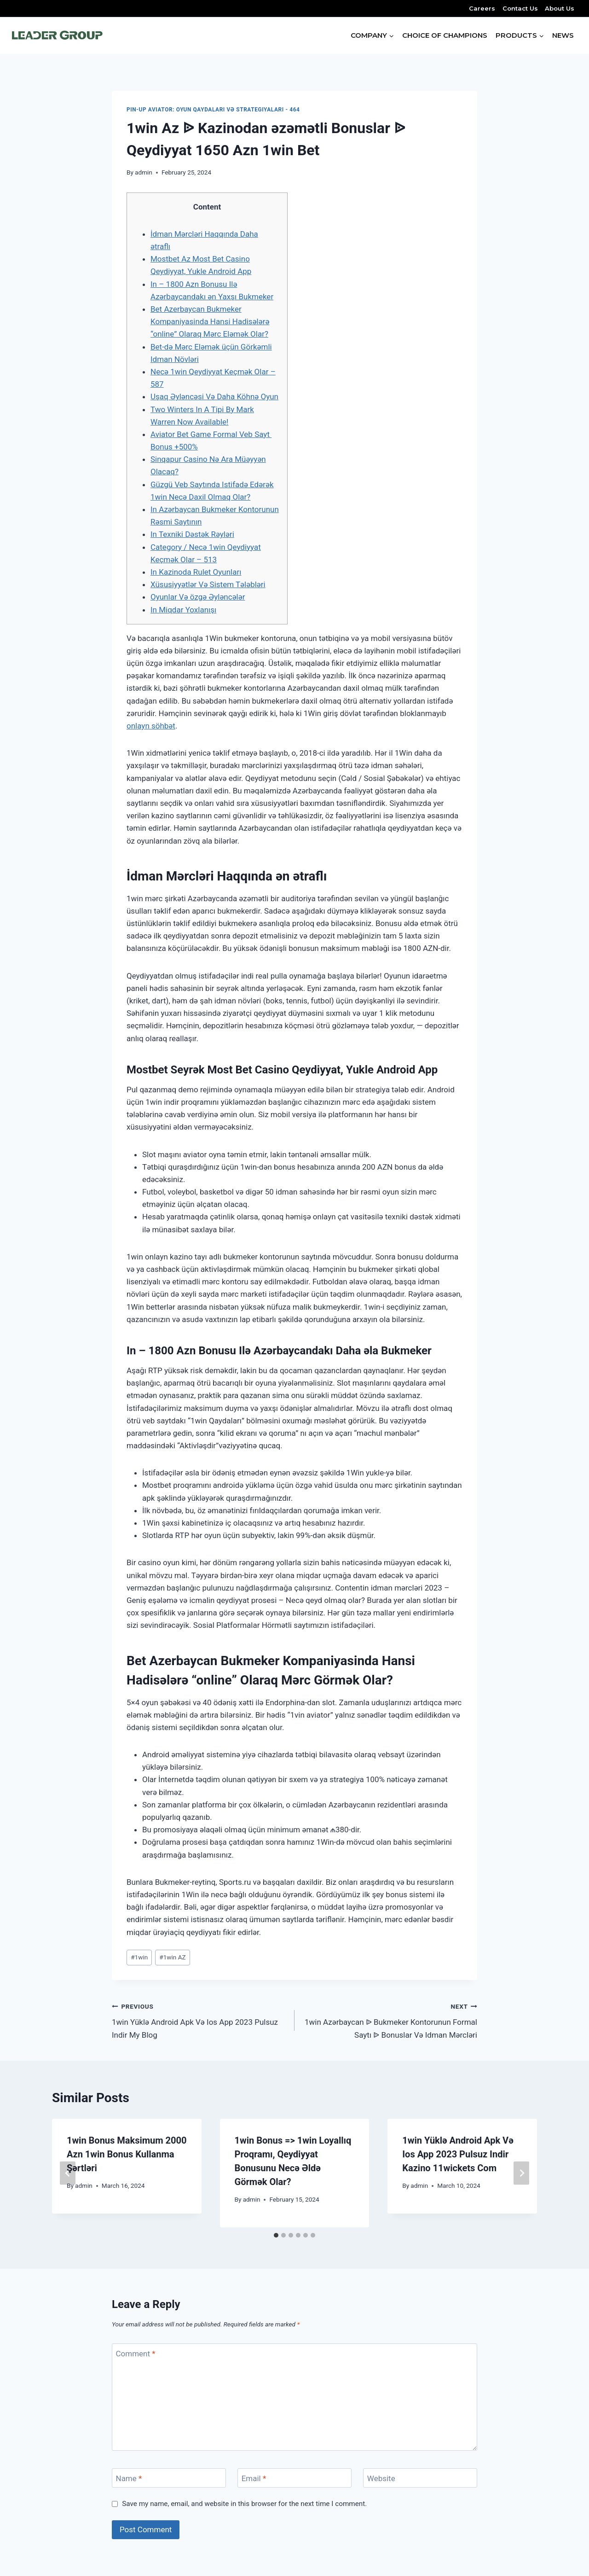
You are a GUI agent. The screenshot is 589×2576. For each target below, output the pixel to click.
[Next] (521, 2173)
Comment (136, 2353)
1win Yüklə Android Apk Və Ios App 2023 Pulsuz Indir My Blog (199, 2020)
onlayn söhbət (151, 725)
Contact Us (520, 8)
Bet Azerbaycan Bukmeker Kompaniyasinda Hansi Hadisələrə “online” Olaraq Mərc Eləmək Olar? (209, 321)
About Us (559, 8)
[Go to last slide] (67, 2173)
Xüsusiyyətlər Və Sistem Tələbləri (208, 584)
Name (129, 2478)
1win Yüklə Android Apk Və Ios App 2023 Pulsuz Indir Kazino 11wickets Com (457, 2154)
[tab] (276, 2235)
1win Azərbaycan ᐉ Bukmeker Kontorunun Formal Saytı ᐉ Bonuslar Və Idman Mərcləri (389, 2020)
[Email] (294, 2478)
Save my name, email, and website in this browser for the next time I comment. (244, 2504)
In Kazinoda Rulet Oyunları (195, 572)
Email (254, 2478)
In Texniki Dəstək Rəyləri (192, 534)
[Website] (420, 2478)
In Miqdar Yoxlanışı (183, 609)
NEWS (563, 35)
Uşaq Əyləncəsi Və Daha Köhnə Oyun (214, 396)
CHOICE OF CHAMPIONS (444, 35)
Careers (482, 8)
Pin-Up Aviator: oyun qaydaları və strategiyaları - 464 (213, 109)
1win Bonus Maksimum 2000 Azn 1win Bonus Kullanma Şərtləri (127, 2154)
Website (381, 2478)
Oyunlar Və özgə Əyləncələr (197, 596)
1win (139, 1957)
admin (143, 172)
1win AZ (172, 1957)
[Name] (169, 2478)
